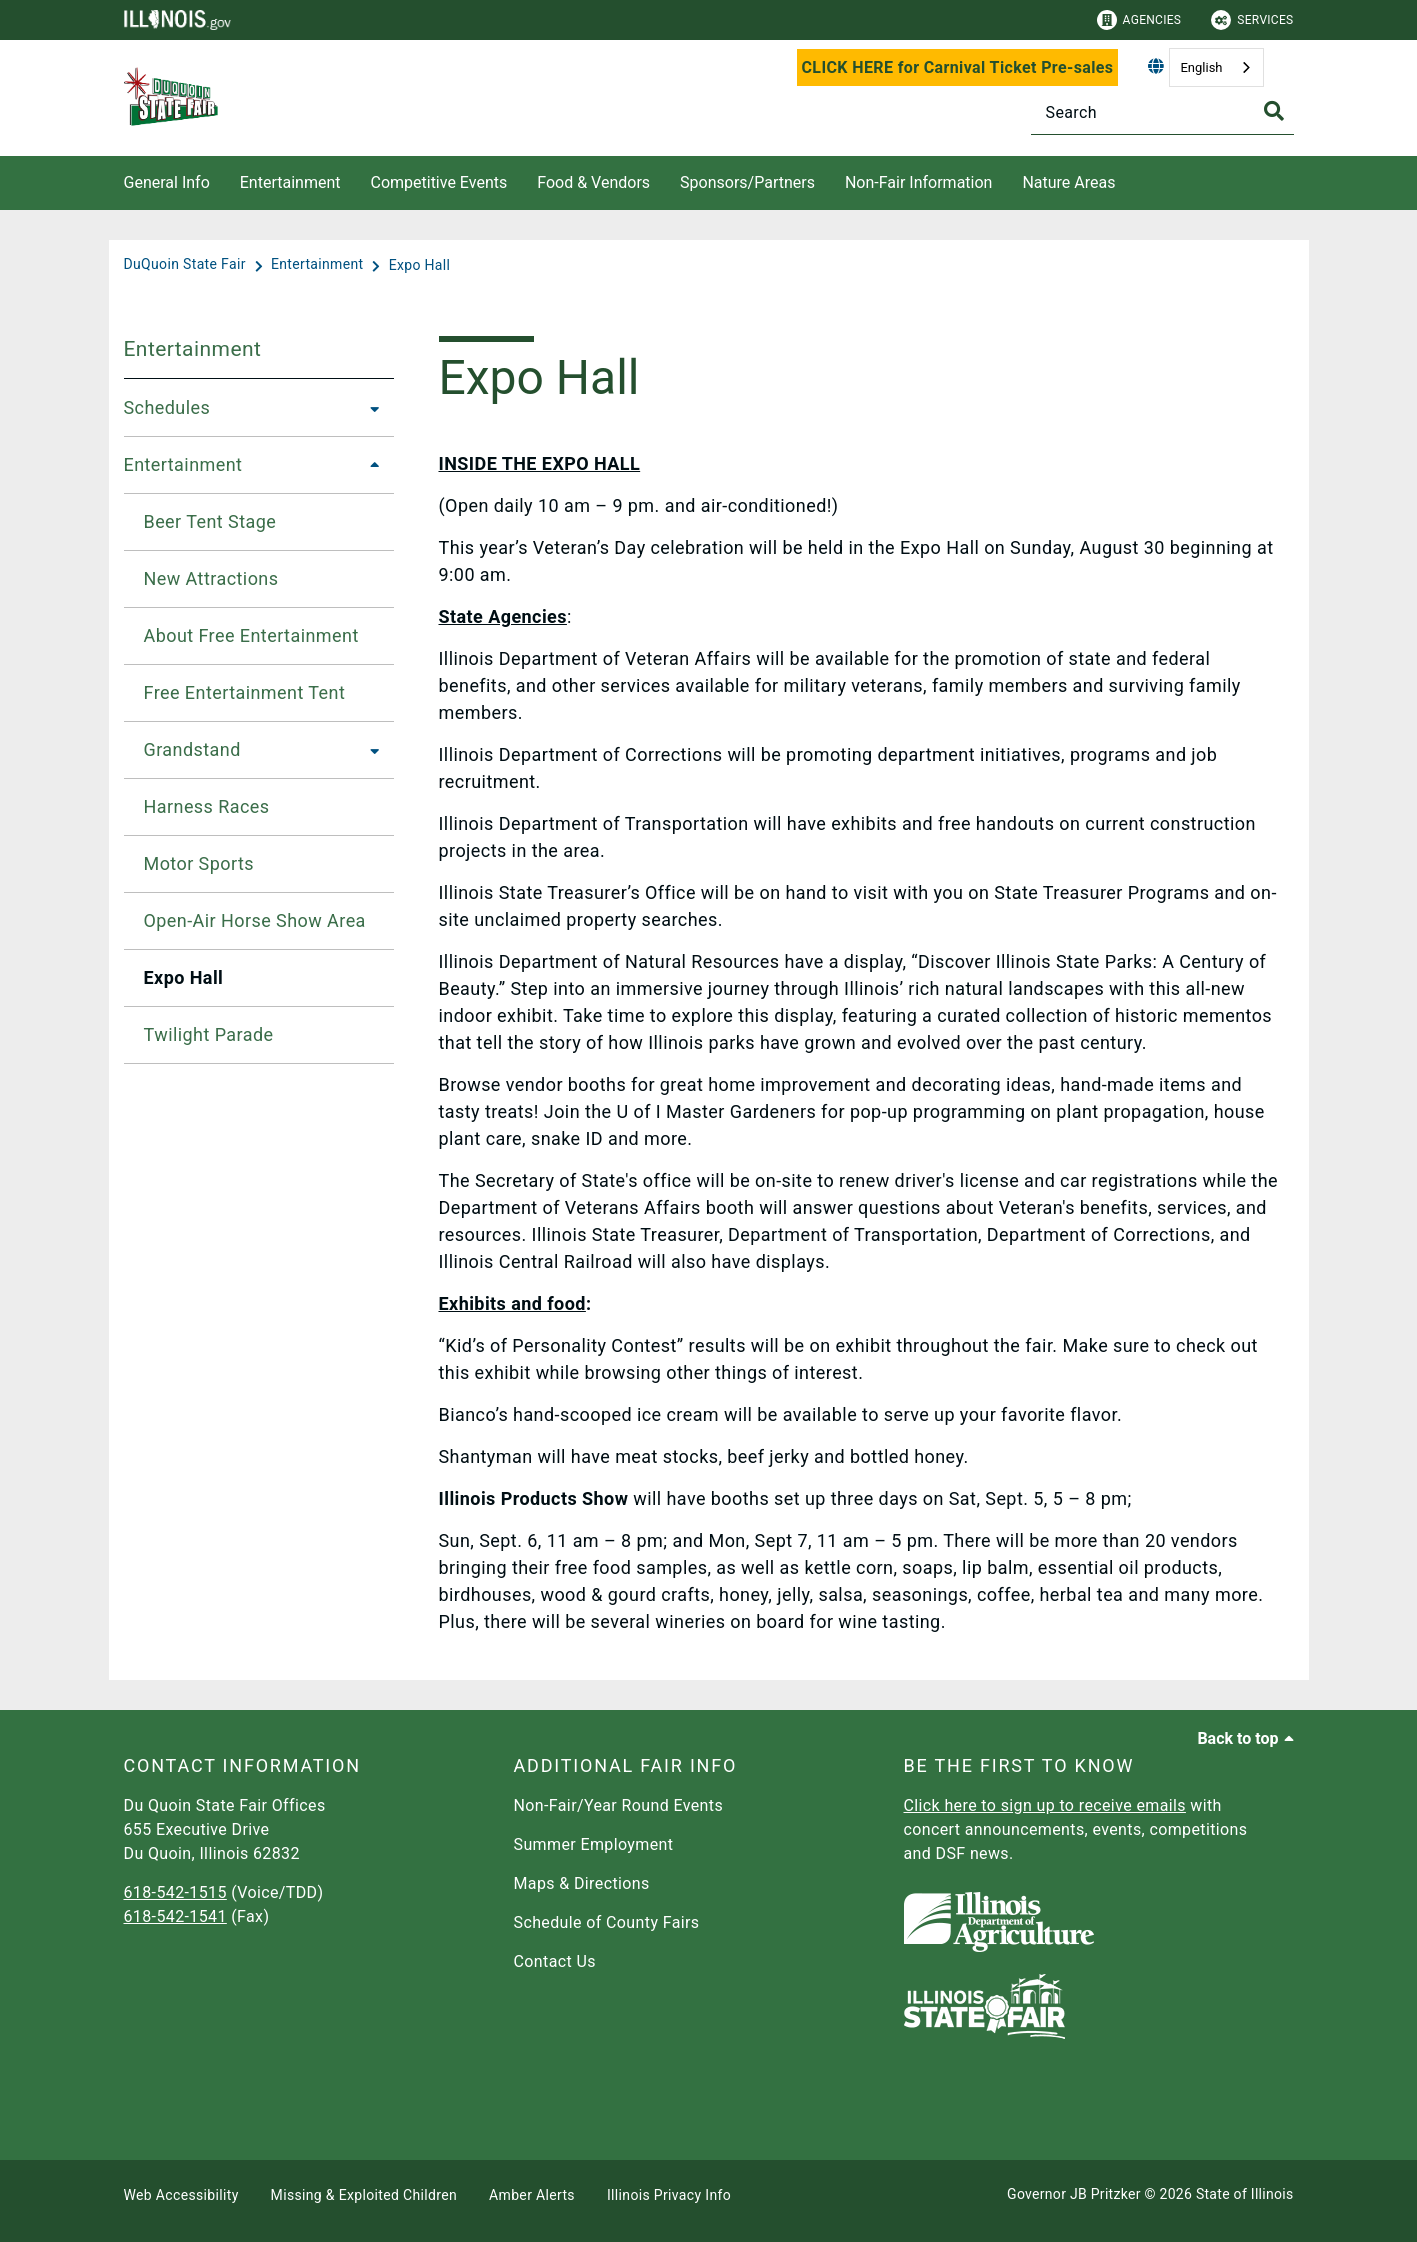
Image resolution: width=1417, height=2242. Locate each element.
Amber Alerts (532, 2195)
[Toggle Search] (1274, 111)
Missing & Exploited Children (364, 2195)
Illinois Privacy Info (669, 2195)
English (1201, 67)
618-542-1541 (175, 1916)
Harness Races (207, 806)
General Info (167, 182)
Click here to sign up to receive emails (1045, 1805)
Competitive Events (438, 182)
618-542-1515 (175, 1892)
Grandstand (192, 749)
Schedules (167, 407)
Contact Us (555, 1961)
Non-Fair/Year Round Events (619, 1805)
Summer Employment (594, 1844)
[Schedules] (369, 408)
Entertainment (290, 182)
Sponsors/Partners (747, 182)
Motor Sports (199, 863)
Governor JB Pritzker (1074, 2194)
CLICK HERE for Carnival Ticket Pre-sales (958, 67)
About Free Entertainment (251, 635)
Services (1252, 20)
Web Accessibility (181, 2195)
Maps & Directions (582, 1883)
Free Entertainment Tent (245, 692)
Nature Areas (1068, 182)
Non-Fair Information (918, 182)
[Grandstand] (369, 750)
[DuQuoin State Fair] (187, 265)
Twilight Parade (209, 1034)
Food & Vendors (593, 182)
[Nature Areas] (1130, 179)
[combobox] (1216, 67)
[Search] (1162, 112)
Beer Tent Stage (210, 521)
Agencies (1139, 20)
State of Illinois (1245, 2194)
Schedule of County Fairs (607, 1922)
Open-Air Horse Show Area (255, 920)
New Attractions (211, 578)
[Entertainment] (319, 265)
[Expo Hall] (420, 265)
